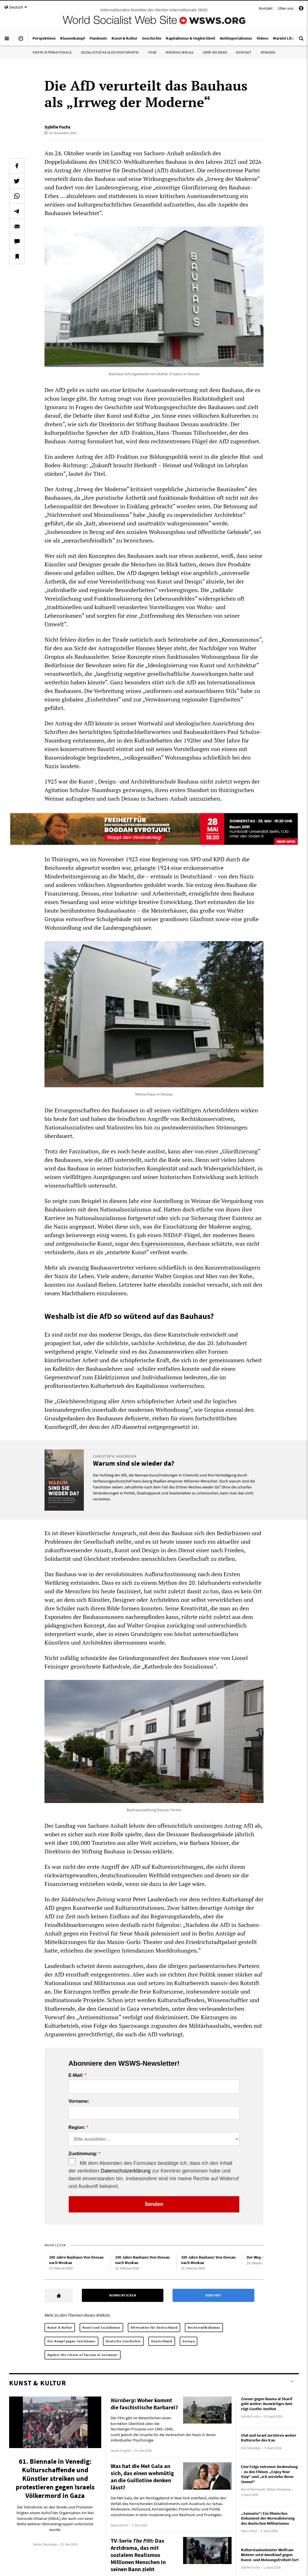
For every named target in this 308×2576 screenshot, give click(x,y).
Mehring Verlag (179, 52)
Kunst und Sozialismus (101, 2327)
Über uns (285, 8)
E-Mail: (75, 2075)
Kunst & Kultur (59, 2327)
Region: (77, 2127)
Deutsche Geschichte (123, 2341)
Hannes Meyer (154, 648)
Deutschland (161, 2341)
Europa (189, 2341)
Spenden (268, 52)
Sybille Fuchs (57, 127)
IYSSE (152, 52)
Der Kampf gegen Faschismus (71, 2341)
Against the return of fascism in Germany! (82, 2355)
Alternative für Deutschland (154, 2327)
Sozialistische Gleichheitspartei (110, 52)
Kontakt (266, 8)
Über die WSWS (215, 52)
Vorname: (78, 2101)
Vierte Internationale (52, 52)
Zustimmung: (82, 2153)
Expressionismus (162, 1243)
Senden (154, 2204)
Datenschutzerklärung (126, 2171)
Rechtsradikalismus (204, 2327)
